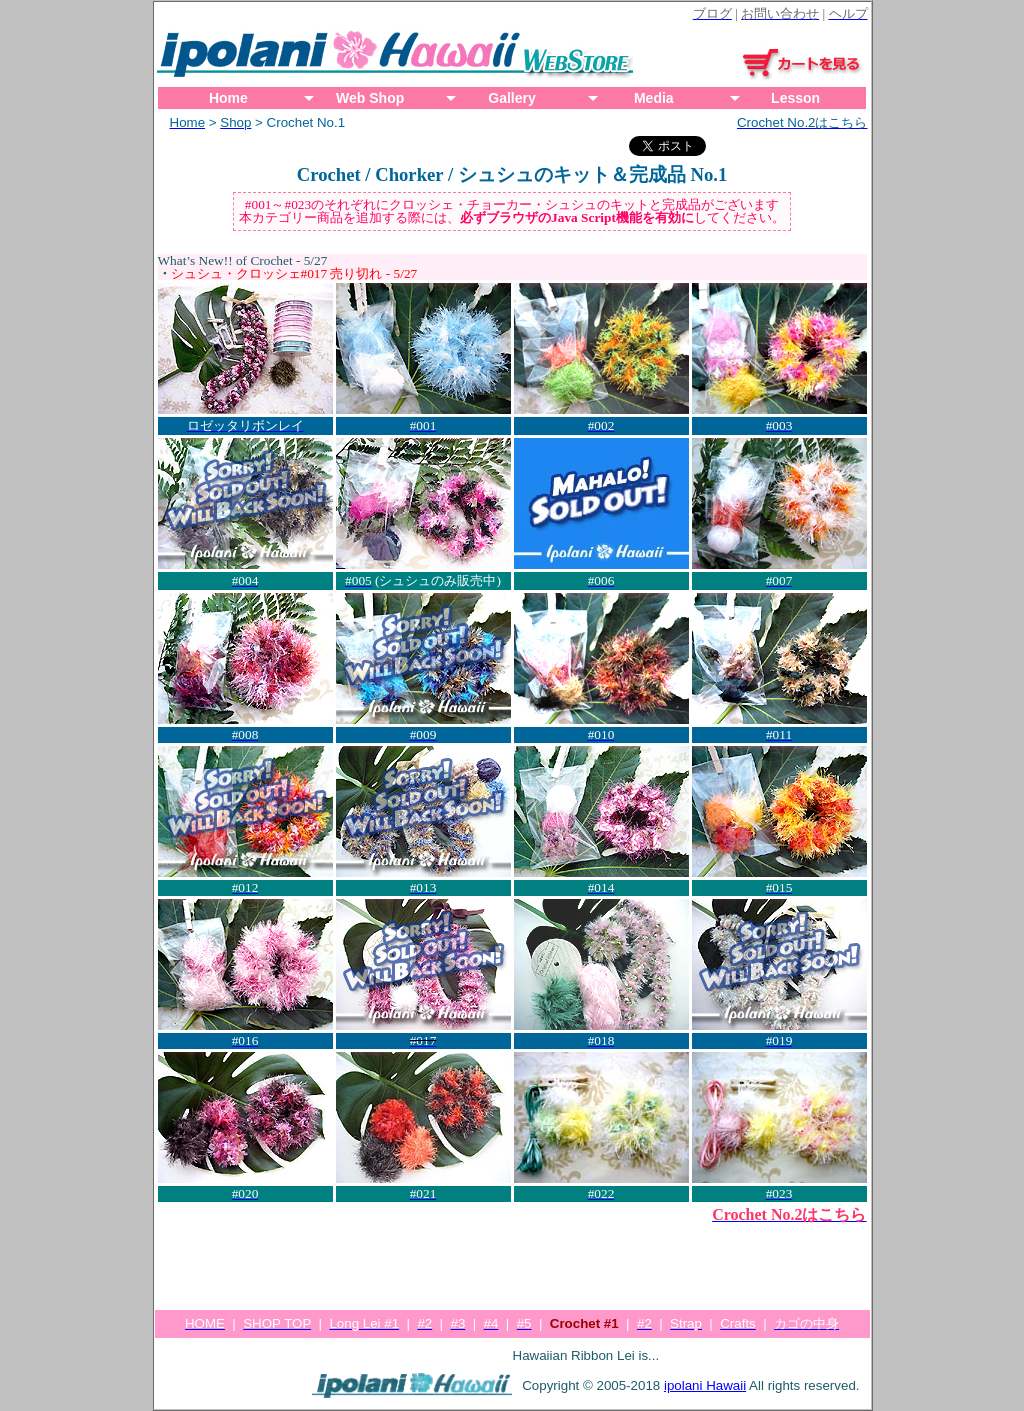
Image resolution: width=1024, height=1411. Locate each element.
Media (654, 98)
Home (228, 98)
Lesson (795, 98)
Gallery (511, 98)
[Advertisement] (512, 1259)
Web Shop (370, 98)
